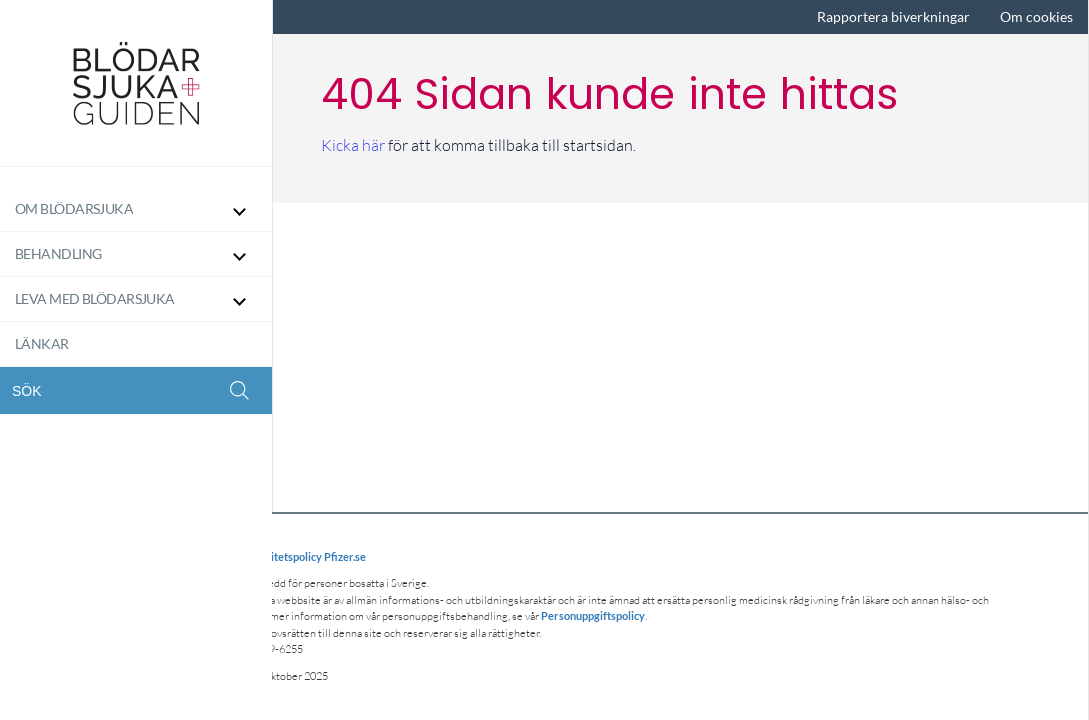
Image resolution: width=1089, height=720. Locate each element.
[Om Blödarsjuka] (136, 209)
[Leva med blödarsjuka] (136, 299)
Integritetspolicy (281, 556)
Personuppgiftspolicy (593, 615)
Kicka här (353, 145)
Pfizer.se (345, 556)
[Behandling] (136, 254)
